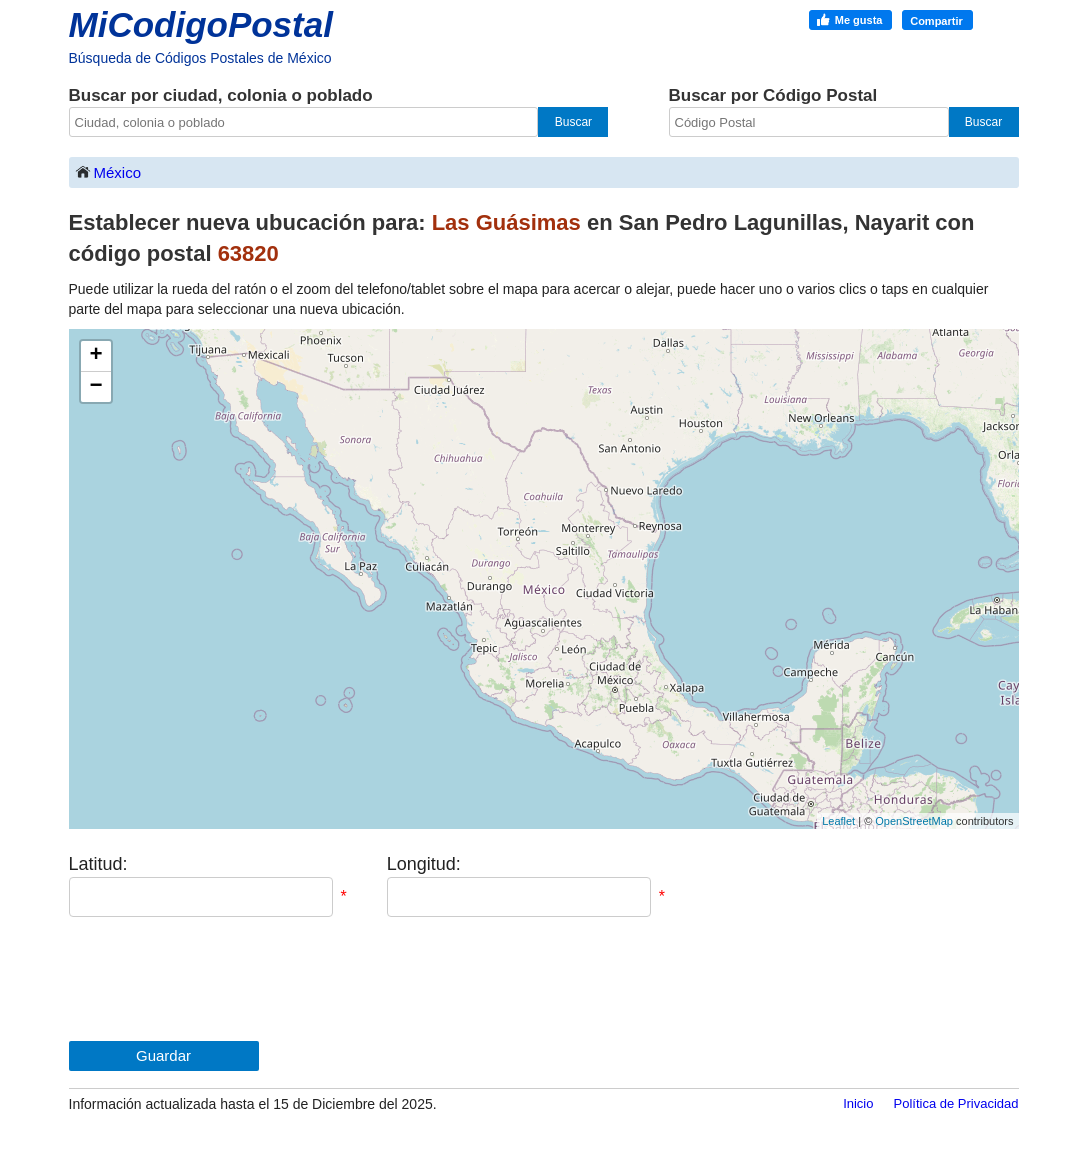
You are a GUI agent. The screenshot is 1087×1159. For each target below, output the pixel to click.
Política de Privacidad (955, 1103)
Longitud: (424, 864)
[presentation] (221, 979)
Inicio (858, 1103)
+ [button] (95, 356)
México (108, 171)
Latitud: (98, 864)
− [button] (95, 387)
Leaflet (838, 821)
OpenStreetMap (914, 821)
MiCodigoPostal (201, 24)
